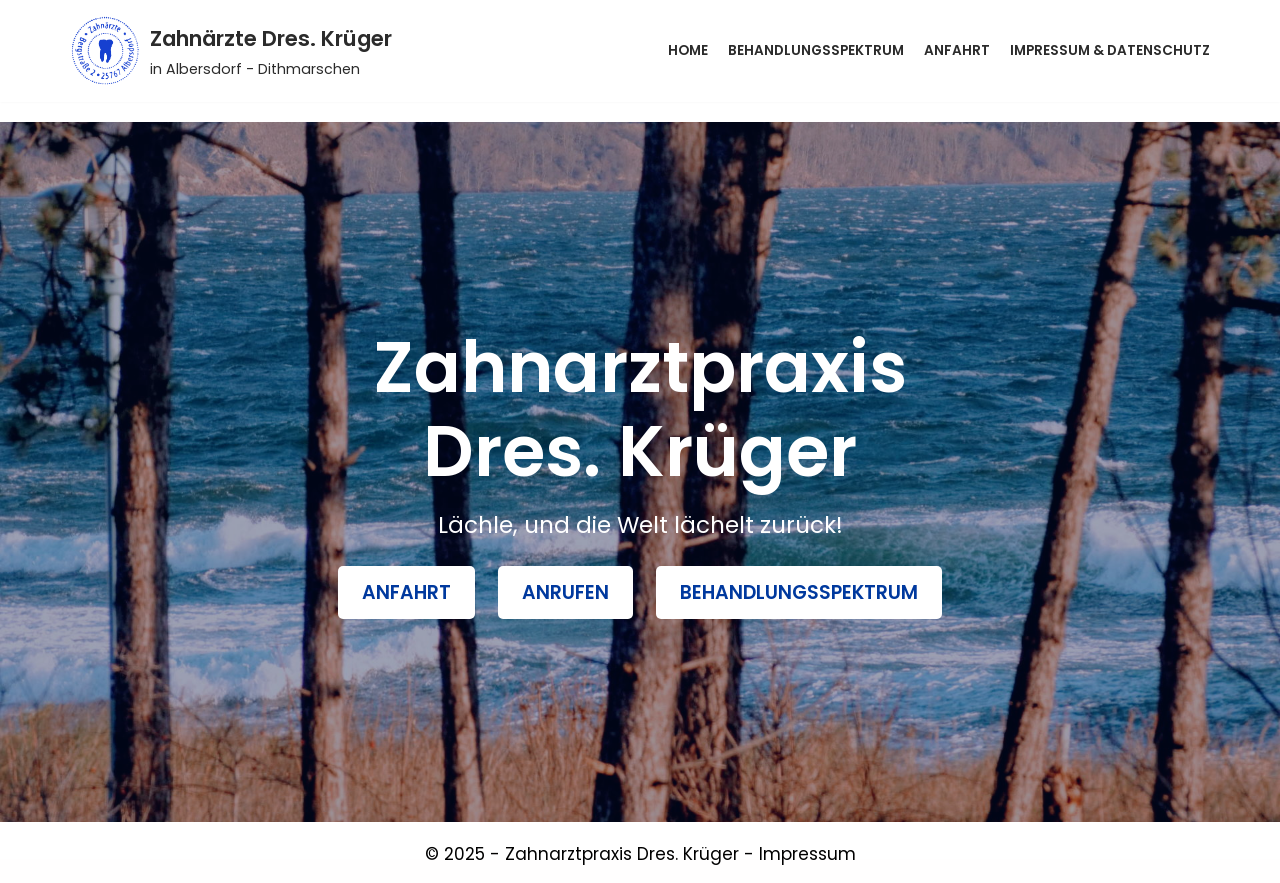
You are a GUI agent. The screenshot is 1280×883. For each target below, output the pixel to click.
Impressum (807, 854)
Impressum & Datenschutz (1110, 50)
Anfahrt (957, 50)
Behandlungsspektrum (816, 50)
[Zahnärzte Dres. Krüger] (231, 51)
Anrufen (565, 592)
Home (688, 50)
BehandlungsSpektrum (799, 592)
